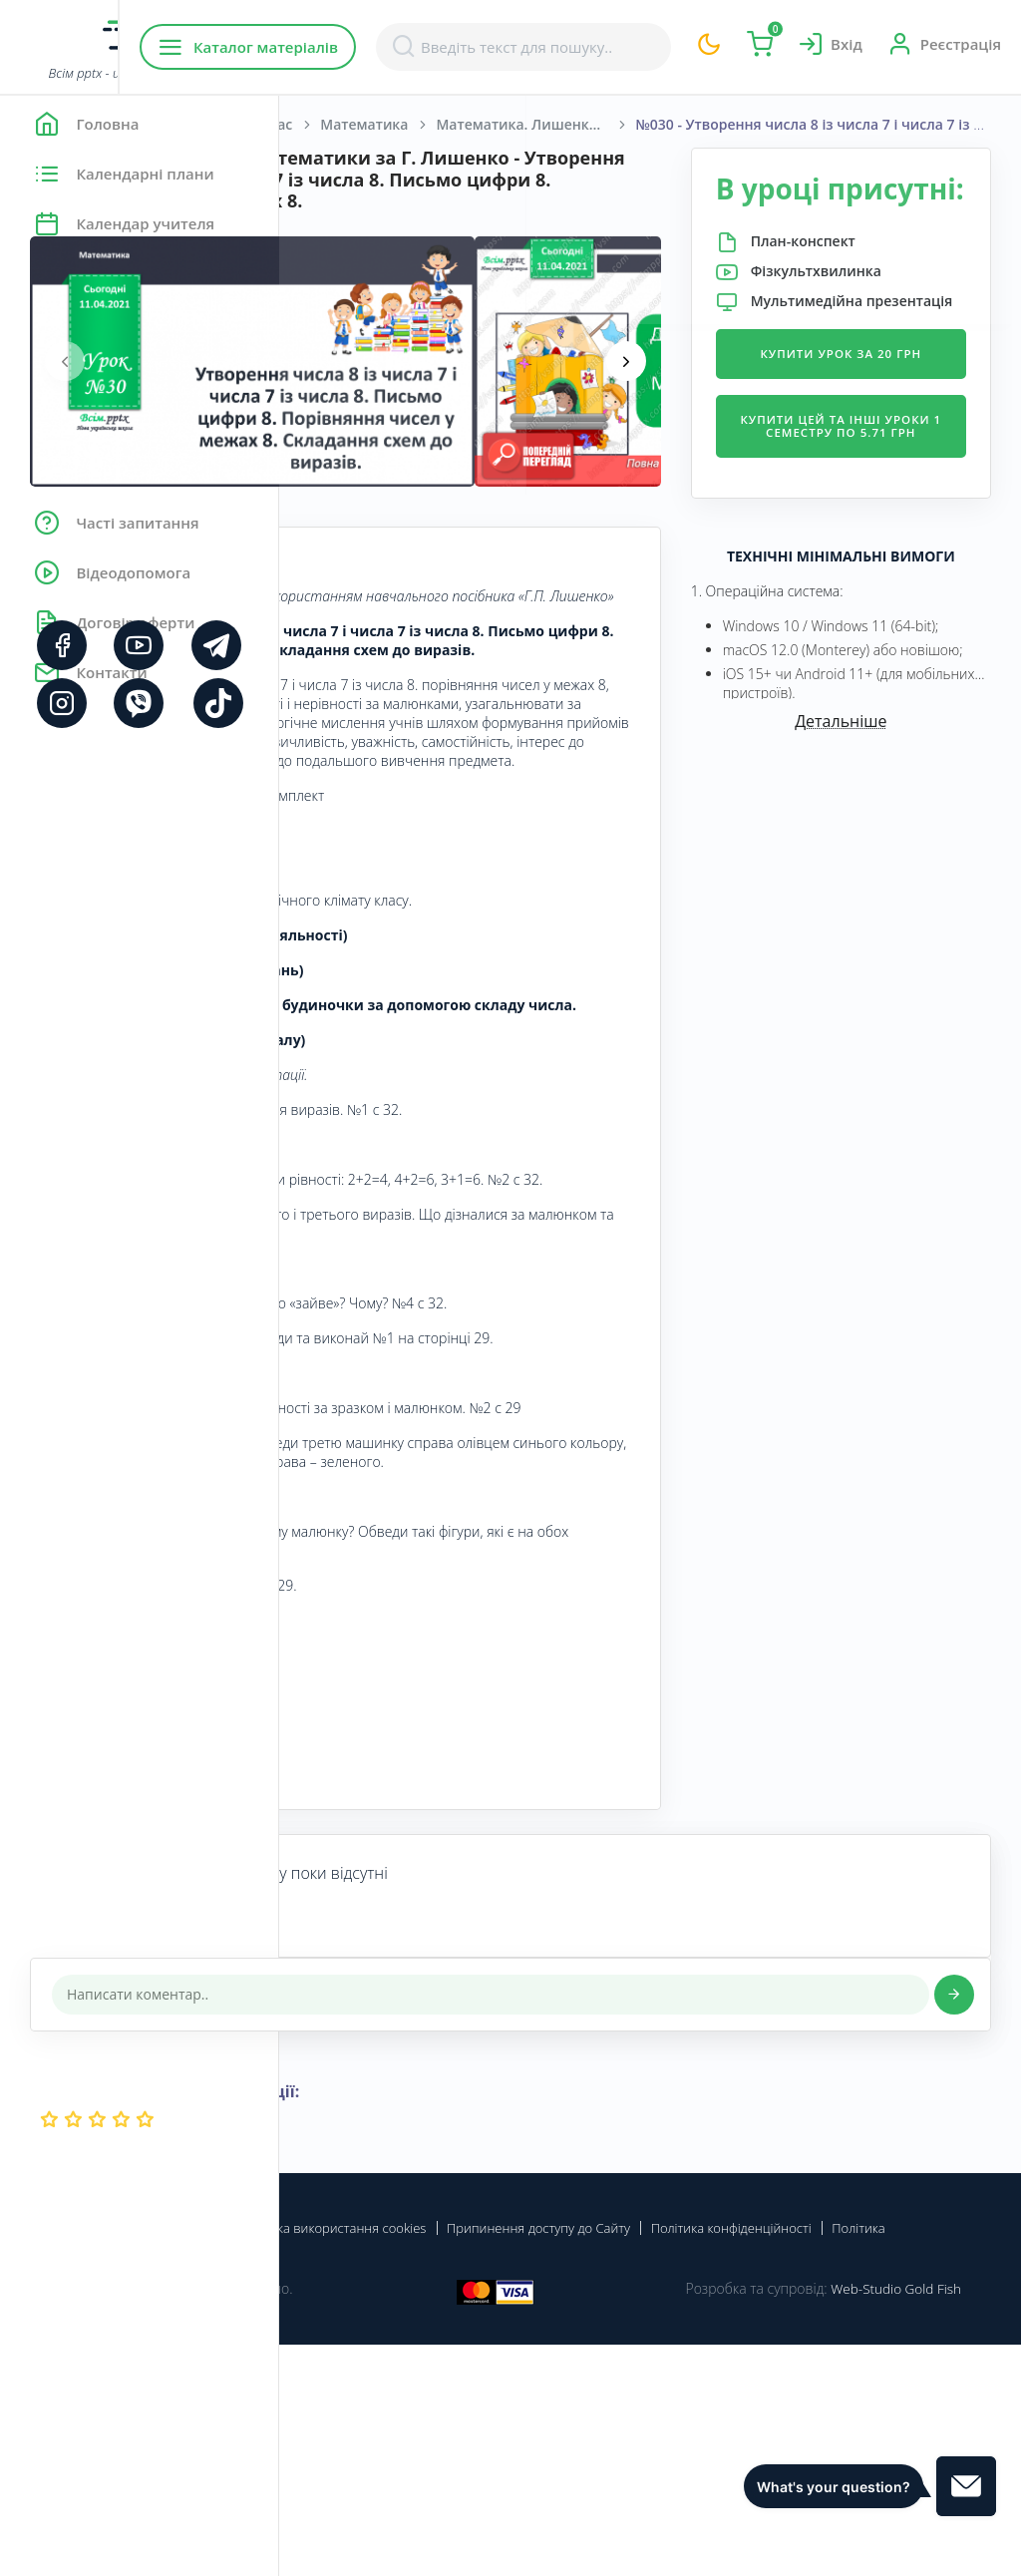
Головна (338, 124)
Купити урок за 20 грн (887, 438)
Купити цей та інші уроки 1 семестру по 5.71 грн (887, 533)
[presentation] (344, 383)
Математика (643, 124)
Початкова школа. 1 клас (483, 124)
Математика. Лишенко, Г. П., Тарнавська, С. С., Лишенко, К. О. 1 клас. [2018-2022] (814, 124)
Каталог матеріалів (407, 47)
